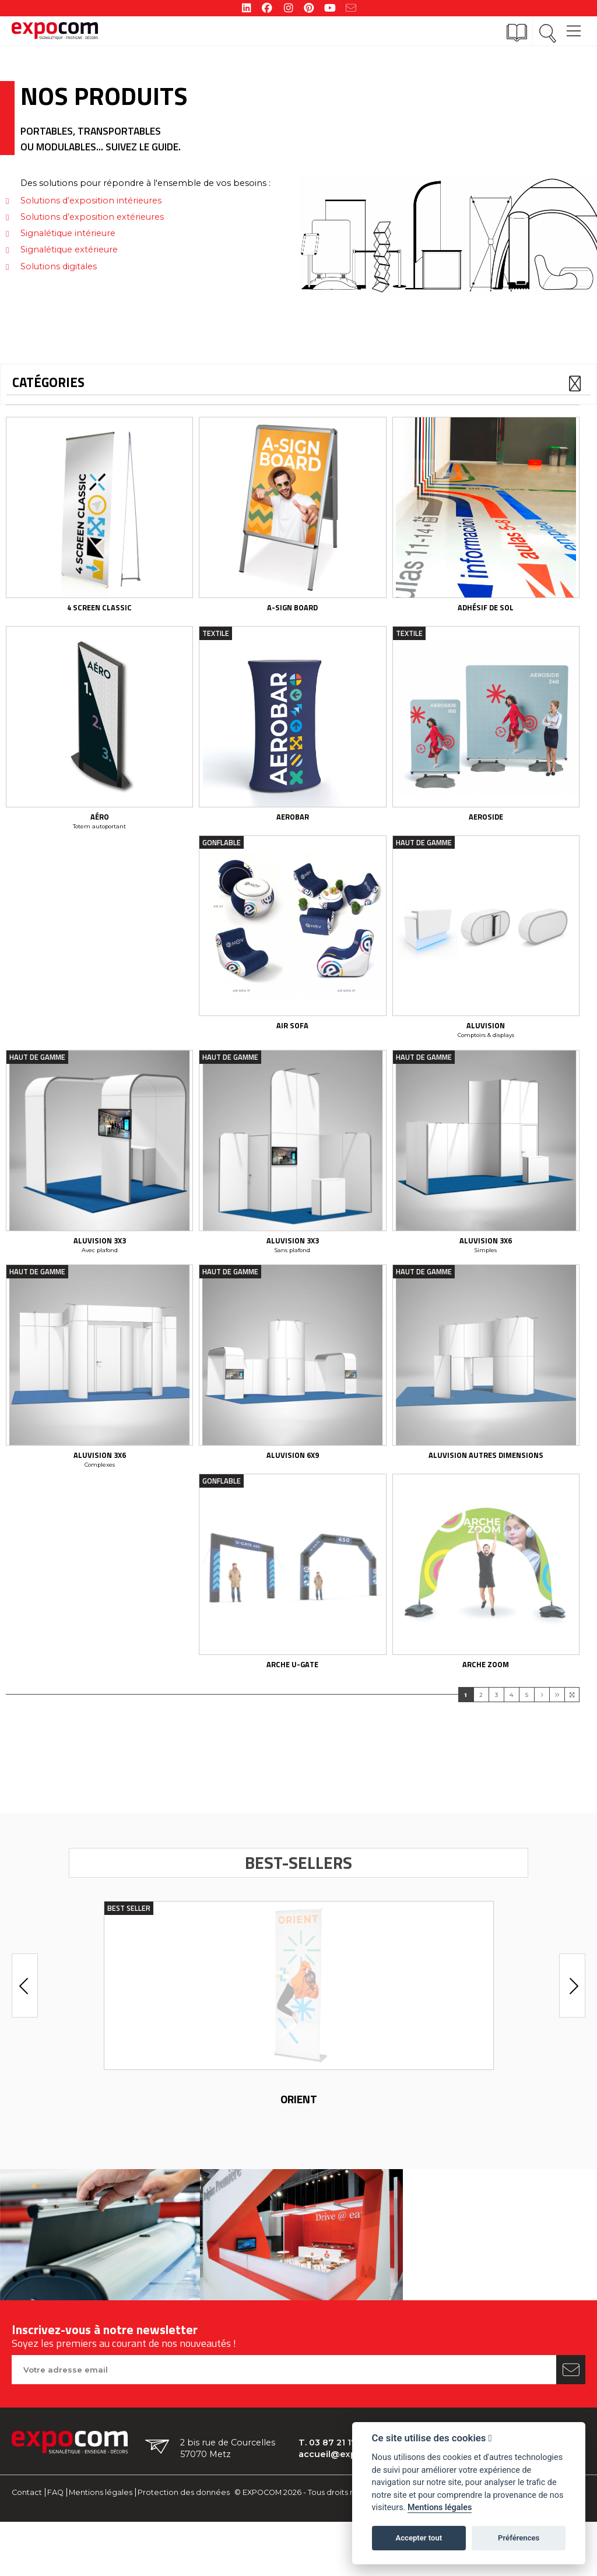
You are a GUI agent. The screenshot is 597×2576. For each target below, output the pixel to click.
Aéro (99, 826)
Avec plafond (100, 1269)
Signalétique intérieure (67, 233)
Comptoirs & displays (486, 1050)
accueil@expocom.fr (345, 2484)
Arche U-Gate (292, 1693)
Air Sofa (292, 1040)
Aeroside (486, 826)
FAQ (55, 2522)
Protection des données (184, 2522)
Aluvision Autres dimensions (486, 1479)
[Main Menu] (573, 25)
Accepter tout (418, 2537)
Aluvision (485, 1040)
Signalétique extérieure (69, 249)
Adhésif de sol (486, 612)
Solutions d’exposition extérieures (92, 217)
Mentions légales (100, 2522)
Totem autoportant (99, 836)
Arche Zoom (485, 1693)
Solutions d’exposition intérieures (90, 200)
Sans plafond (292, 1269)
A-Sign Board (292, 612)
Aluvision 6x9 (292, 1479)
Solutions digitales (58, 266)
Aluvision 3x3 (99, 1260)
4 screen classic (99, 612)
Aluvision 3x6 (485, 1260)
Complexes (100, 1489)
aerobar (292, 826)
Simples (486, 1269)
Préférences (518, 2537)
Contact (27, 2522)
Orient (298, 2128)
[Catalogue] (517, 32)
